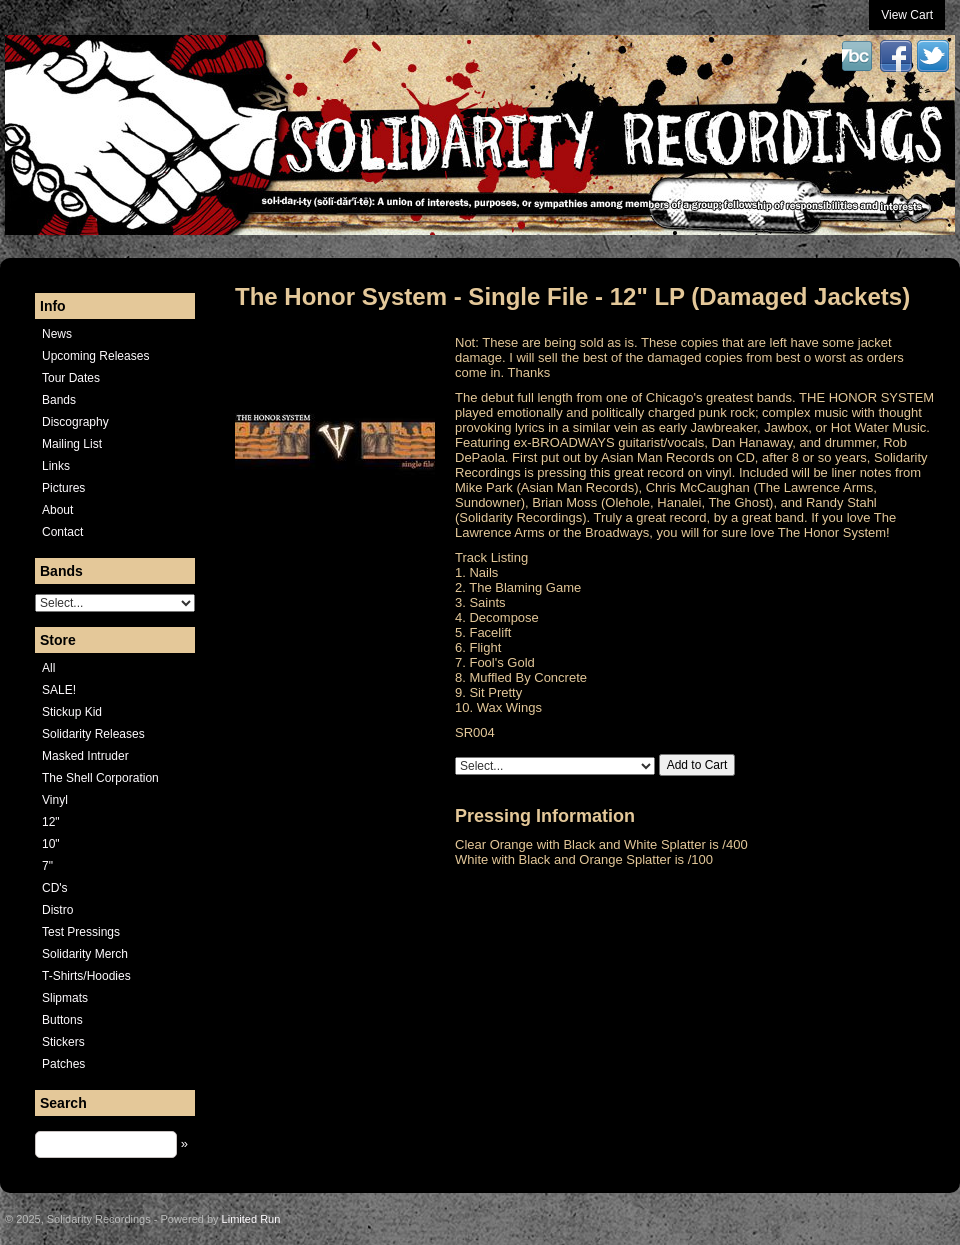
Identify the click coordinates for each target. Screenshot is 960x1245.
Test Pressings (81, 932)
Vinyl (55, 800)
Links (56, 466)
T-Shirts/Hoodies (86, 976)
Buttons (62, 1020)
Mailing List (72, 444)
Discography (75, 422)
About (57, 510)
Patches (63, 1064)
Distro (57, 910)
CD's (55, 888)
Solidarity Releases (93, 734)
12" (51, 822)
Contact (62, 532)
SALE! (59, 690)
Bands (59, 400)
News (57, 334)
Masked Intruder (85, 756)
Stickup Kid (72, 712)
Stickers (63, 1042)
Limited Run (251, 1219)
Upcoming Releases (95, 356)
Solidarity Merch (85, 954)
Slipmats (65, 998)
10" (51, 844)
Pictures (63, 488)
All (48, 668)
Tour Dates (71, 378)
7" (47, 866)
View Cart (907, 15)
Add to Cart (697, 765)
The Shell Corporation (100, 778)
